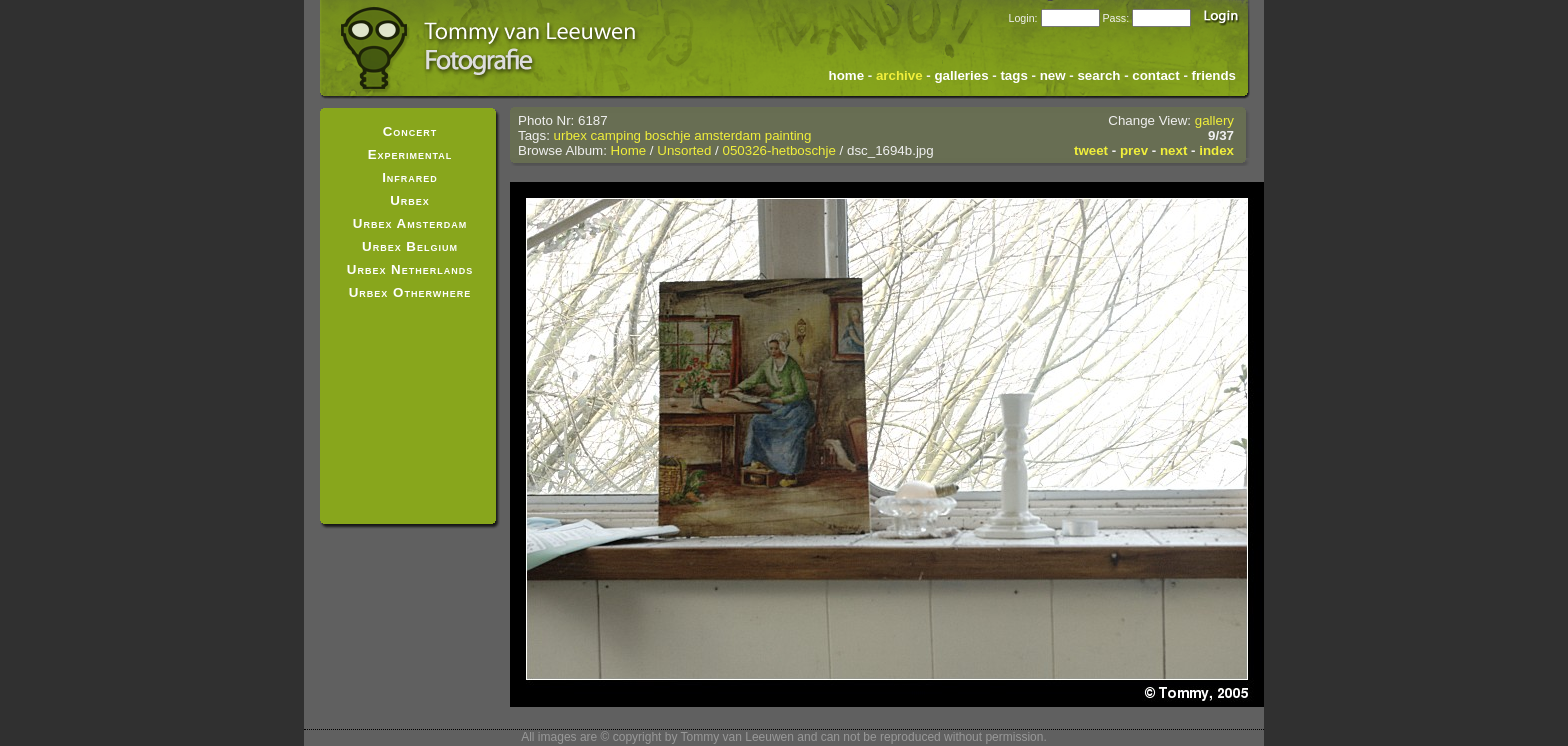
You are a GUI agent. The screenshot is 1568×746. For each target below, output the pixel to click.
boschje (668, 135)
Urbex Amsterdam (410, 223)
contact (1155, 75)
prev (1134, 150)
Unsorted (684, 150)
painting (788, 135)
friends (1214, 75)
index (1216, 150)
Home (629, 150)
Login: (1022, 18)
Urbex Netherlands (410, 269)
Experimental (410, 154)
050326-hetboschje (778, 150)
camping (616, 135)
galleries (961, 75)
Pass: (1115, 18)
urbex (570, 135)
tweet (1091, 150)
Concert (410, 131)
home (847, 75)
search (1098, 75)
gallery (1214, 120)
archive (899, 75)
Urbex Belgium (410, 246)
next (1173, 150)
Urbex (410, 200)
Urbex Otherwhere (410, 292)
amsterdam (727, 135)
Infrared (410, 177)
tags (1013, 75)
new (1053, 75)
